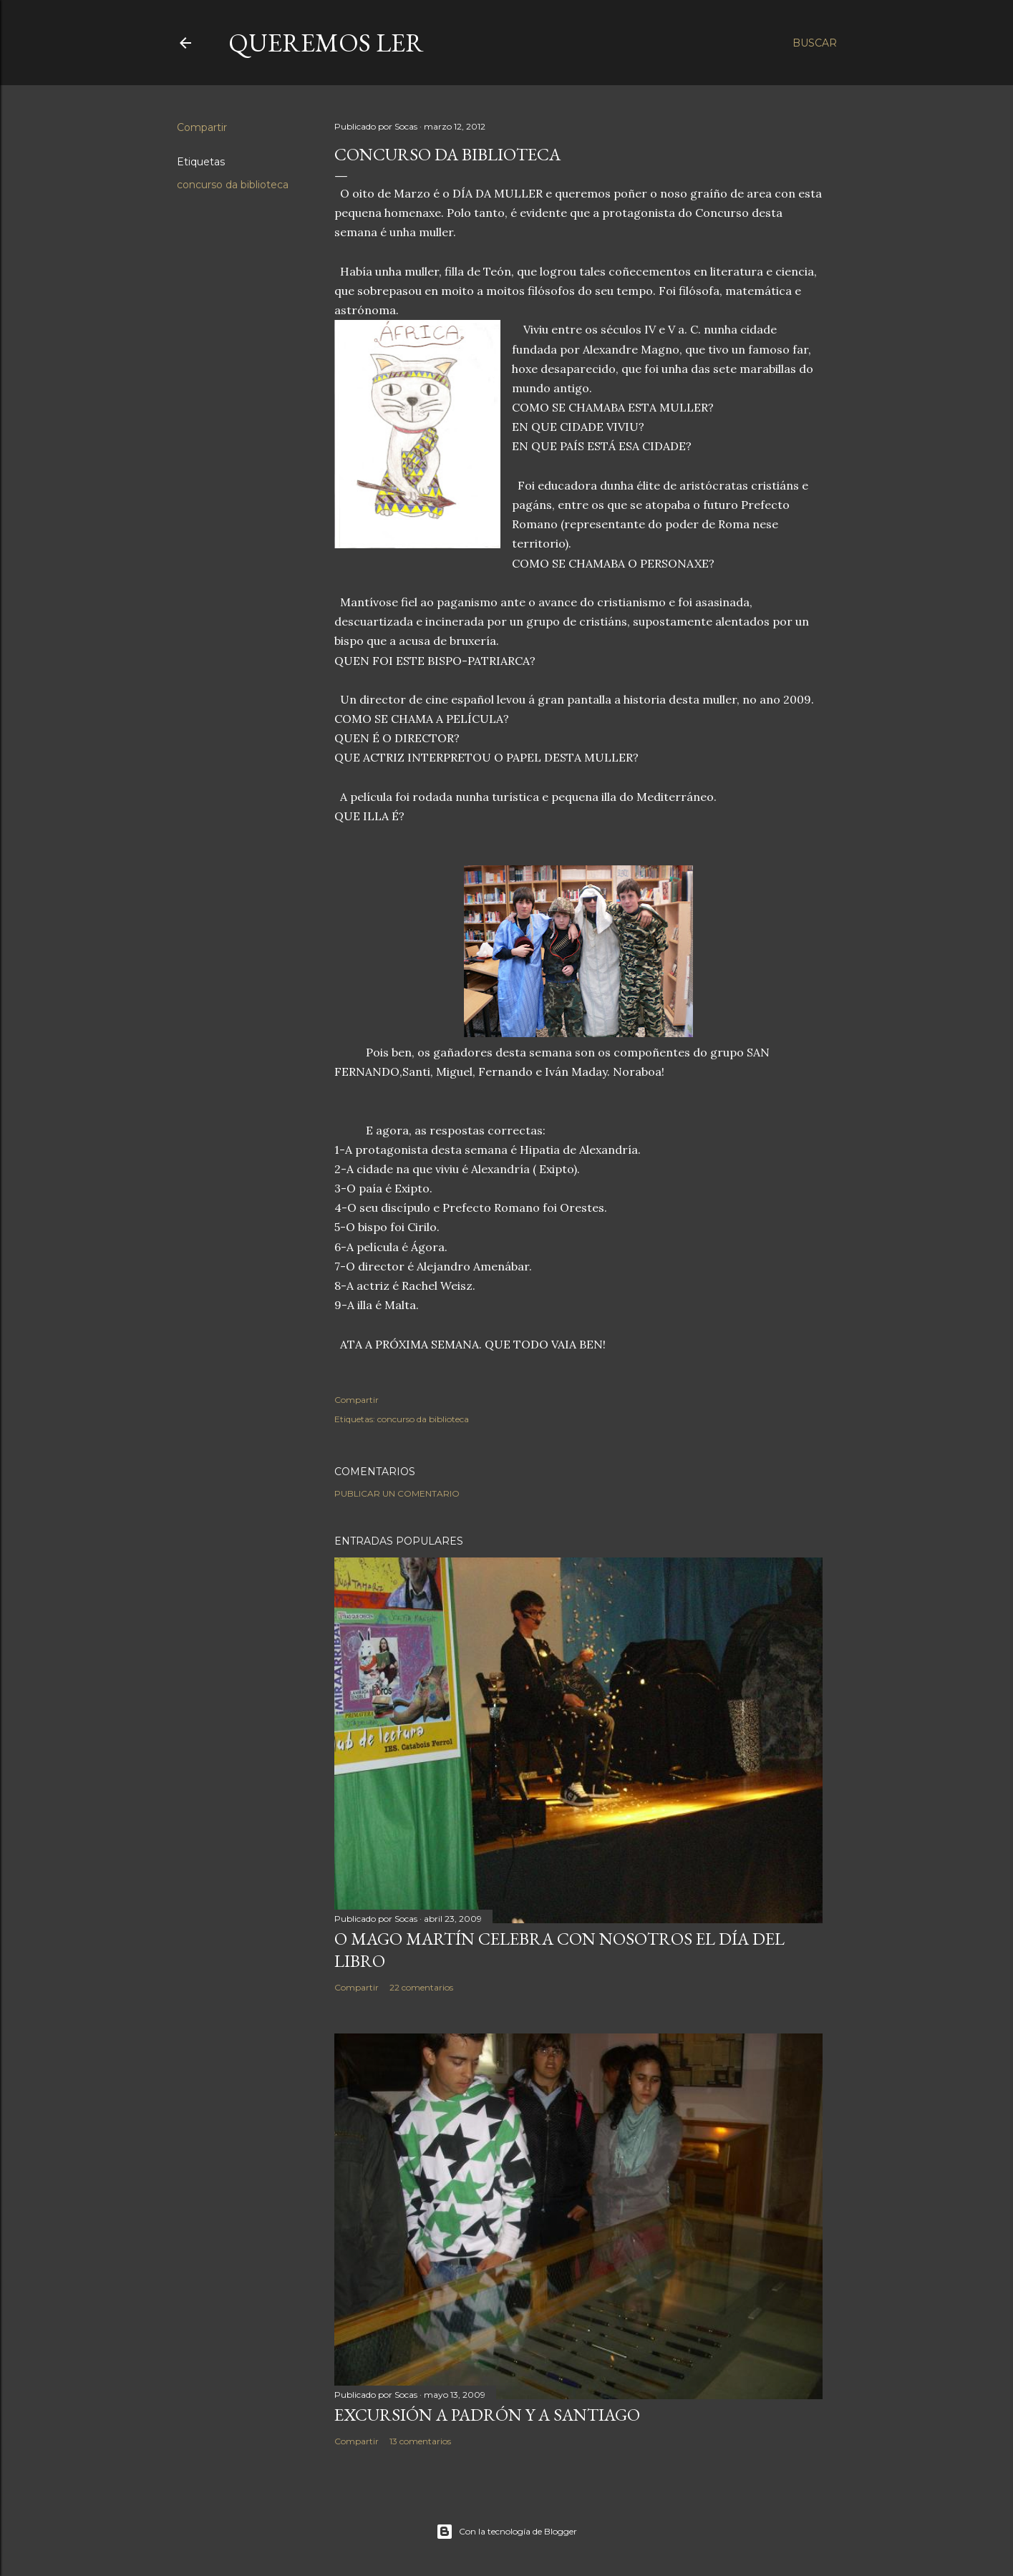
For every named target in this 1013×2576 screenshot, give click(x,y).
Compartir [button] (202, 127)
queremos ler (326, 42)
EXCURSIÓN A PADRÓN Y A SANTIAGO (487, 2415)
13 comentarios (420, 2441)
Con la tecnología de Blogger (506, 2531)
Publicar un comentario (397, 1493)
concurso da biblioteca (233, 184)
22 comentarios (421, 1987)
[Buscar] (815, 43)
